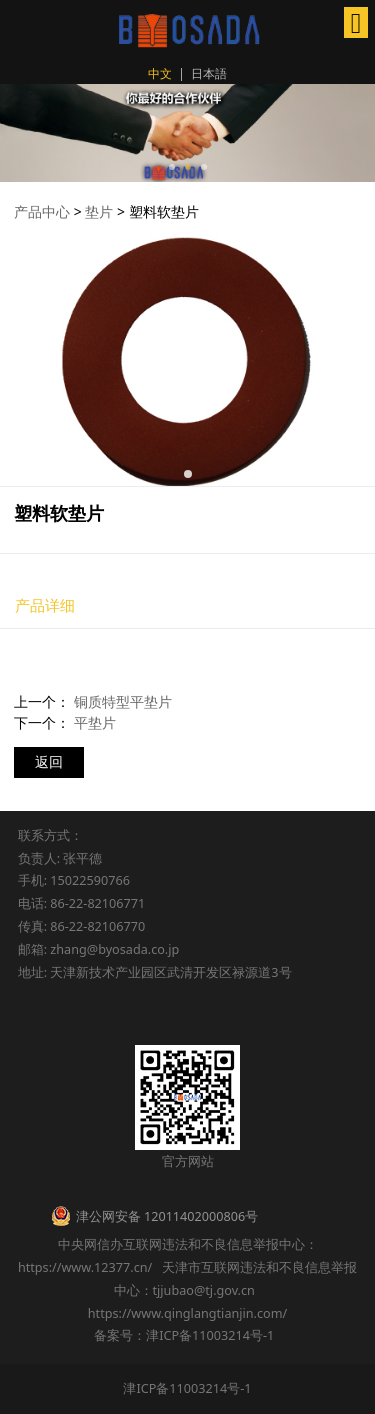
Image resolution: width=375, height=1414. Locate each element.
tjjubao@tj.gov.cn (204, 1290)
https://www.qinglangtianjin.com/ (188, 1313)
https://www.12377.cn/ (85, 1267)
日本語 (209, 73)
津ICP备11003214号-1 (187, 1388)
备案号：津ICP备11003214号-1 (187, 1335)
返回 (49, 761)
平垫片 (95, 722)
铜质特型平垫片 (123, 701)
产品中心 (42, 211)
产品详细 (45, 605)
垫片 (99, 211)
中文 (160, 73)
